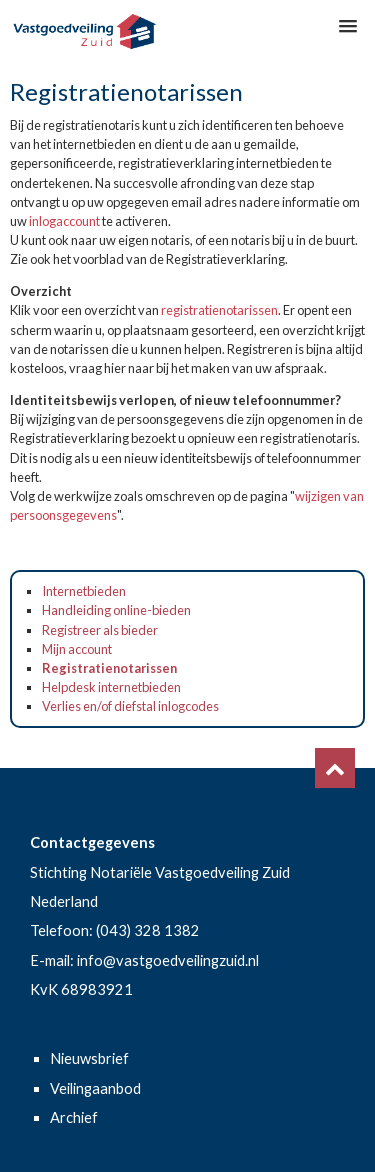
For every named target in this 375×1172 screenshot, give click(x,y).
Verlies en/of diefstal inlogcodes (130, 706)
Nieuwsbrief (89, 1058)
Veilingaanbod (95, 1088)
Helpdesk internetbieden (111, 687)
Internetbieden (84, 591)
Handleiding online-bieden (116, 610)
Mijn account (77, 649)
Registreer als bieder (100, 630)
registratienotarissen (219, 310)
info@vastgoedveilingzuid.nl (168, 960)
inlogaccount (64, 221)
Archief (74, 1117)
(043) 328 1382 (148, 930)
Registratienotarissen (109, 668)
